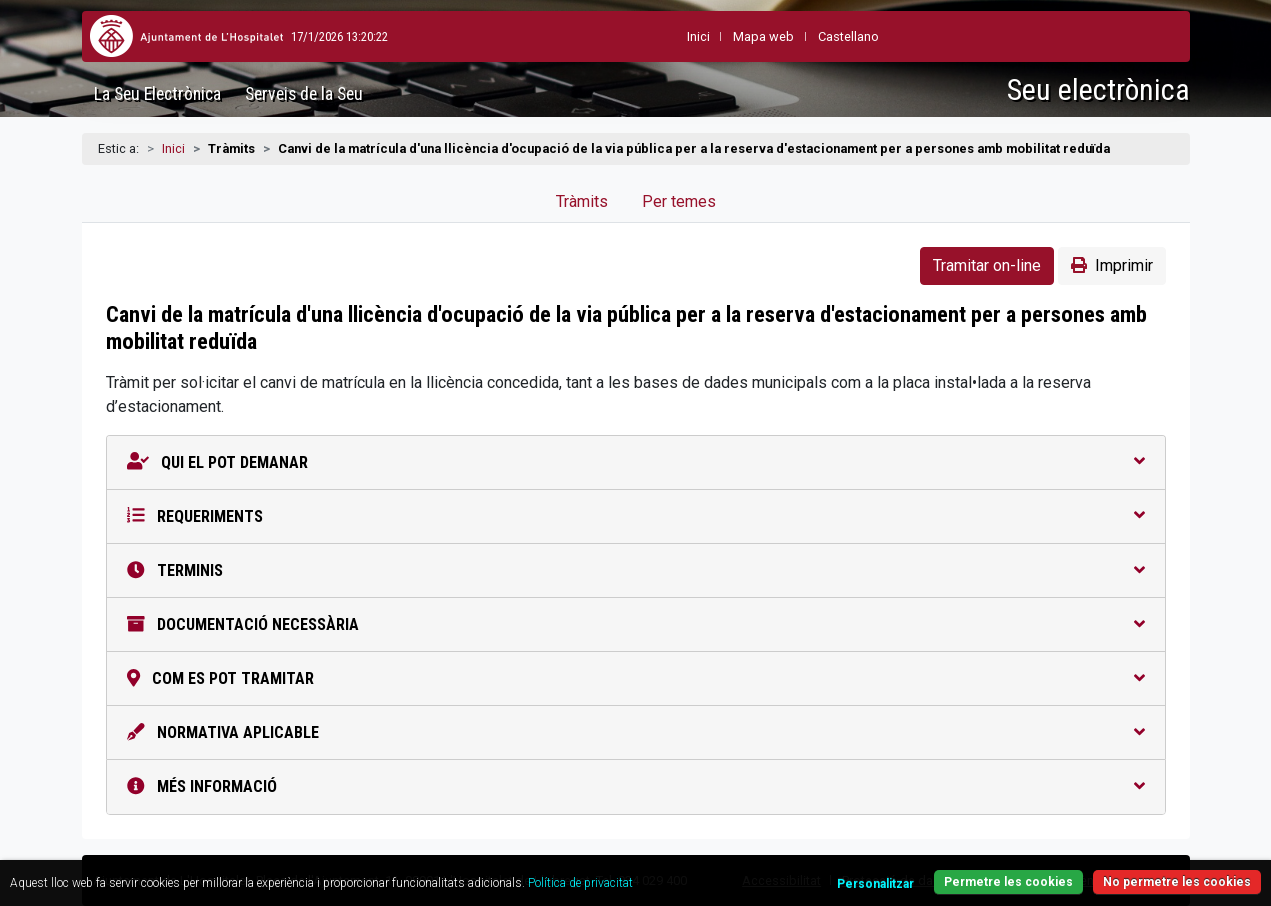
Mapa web (715, 36)
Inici (173, 148)
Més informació (636, 786)
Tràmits (582, 201)
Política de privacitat (580, 883)
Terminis (636, 570)
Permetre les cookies (1008, 882)
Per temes (679, 201)
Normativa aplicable (636, 732)
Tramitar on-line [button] (987, 265)
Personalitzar (875, 884)
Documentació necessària (636, 624)
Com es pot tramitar (636, 678)
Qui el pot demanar (636, 462)
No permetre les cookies (1177, 882)
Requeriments (636, 516)
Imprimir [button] (1112, 265)
